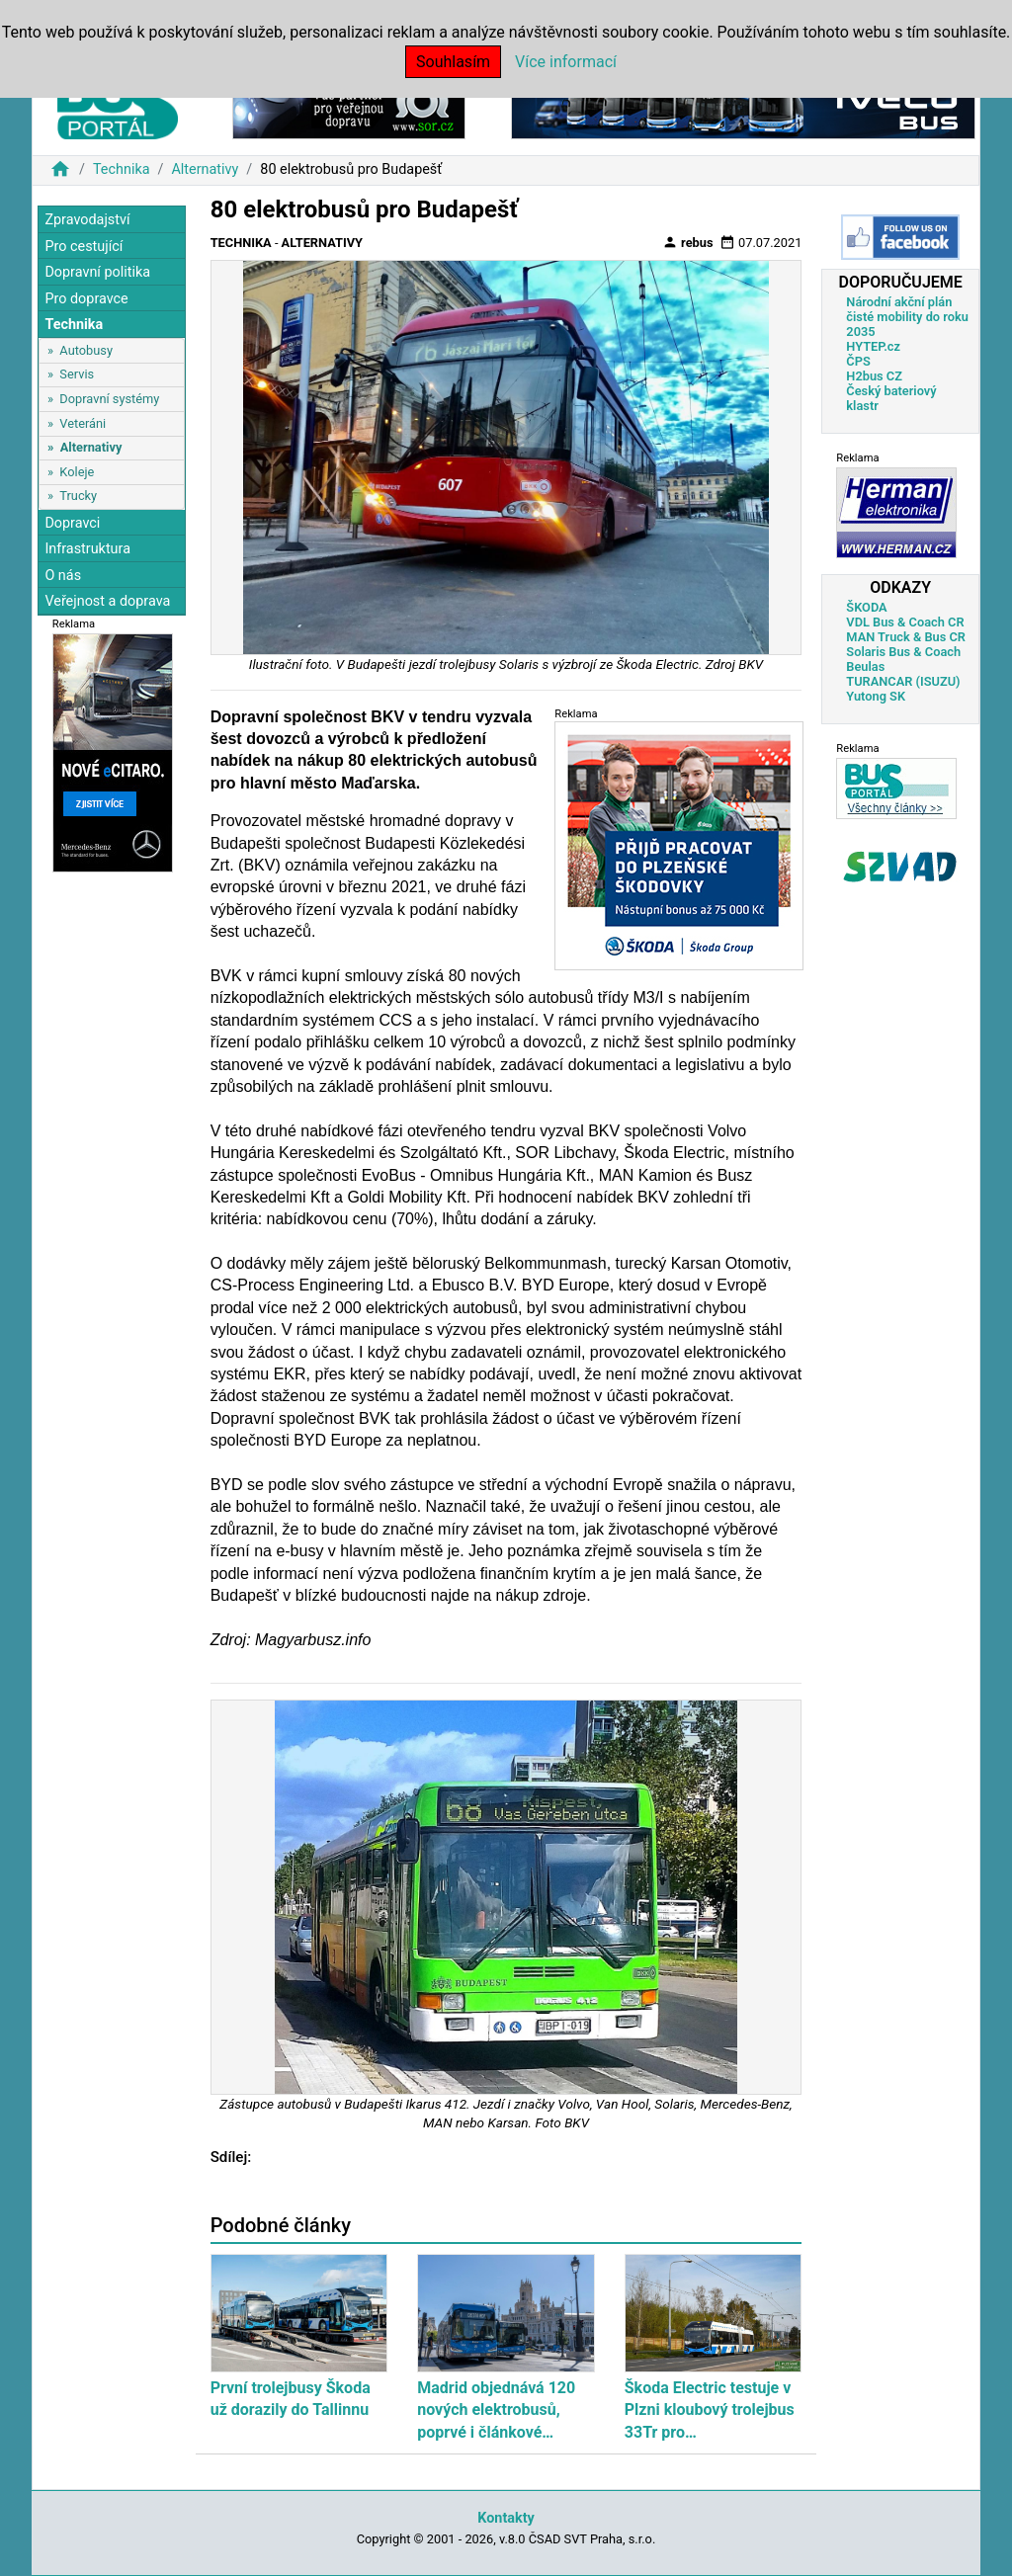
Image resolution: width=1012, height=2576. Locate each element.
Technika (121, 169)
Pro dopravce (85, 299)
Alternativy (204, 169)
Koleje (76, 471)
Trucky (78, 495)
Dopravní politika (97, 272)
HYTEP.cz (873, 346)
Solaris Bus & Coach (903, 651)
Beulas (865, 666)
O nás (62, 575)
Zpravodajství (86, 219)
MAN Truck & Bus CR (906, 636)
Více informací (566, 61)
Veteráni (82, 423)
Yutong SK (875, 696)
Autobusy (86, 350)
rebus (688, 242)
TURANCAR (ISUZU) (903, 681)
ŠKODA (866, 607)
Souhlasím (453, 61)
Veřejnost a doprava (107, 601)
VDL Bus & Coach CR (905, 622)
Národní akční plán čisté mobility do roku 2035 (907, 316)
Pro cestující (83, 246)
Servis (76, 374)
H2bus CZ (874, 376)
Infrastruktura (87, 548)
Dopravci (72, 523)
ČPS (858, 361)
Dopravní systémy (109, 398)
